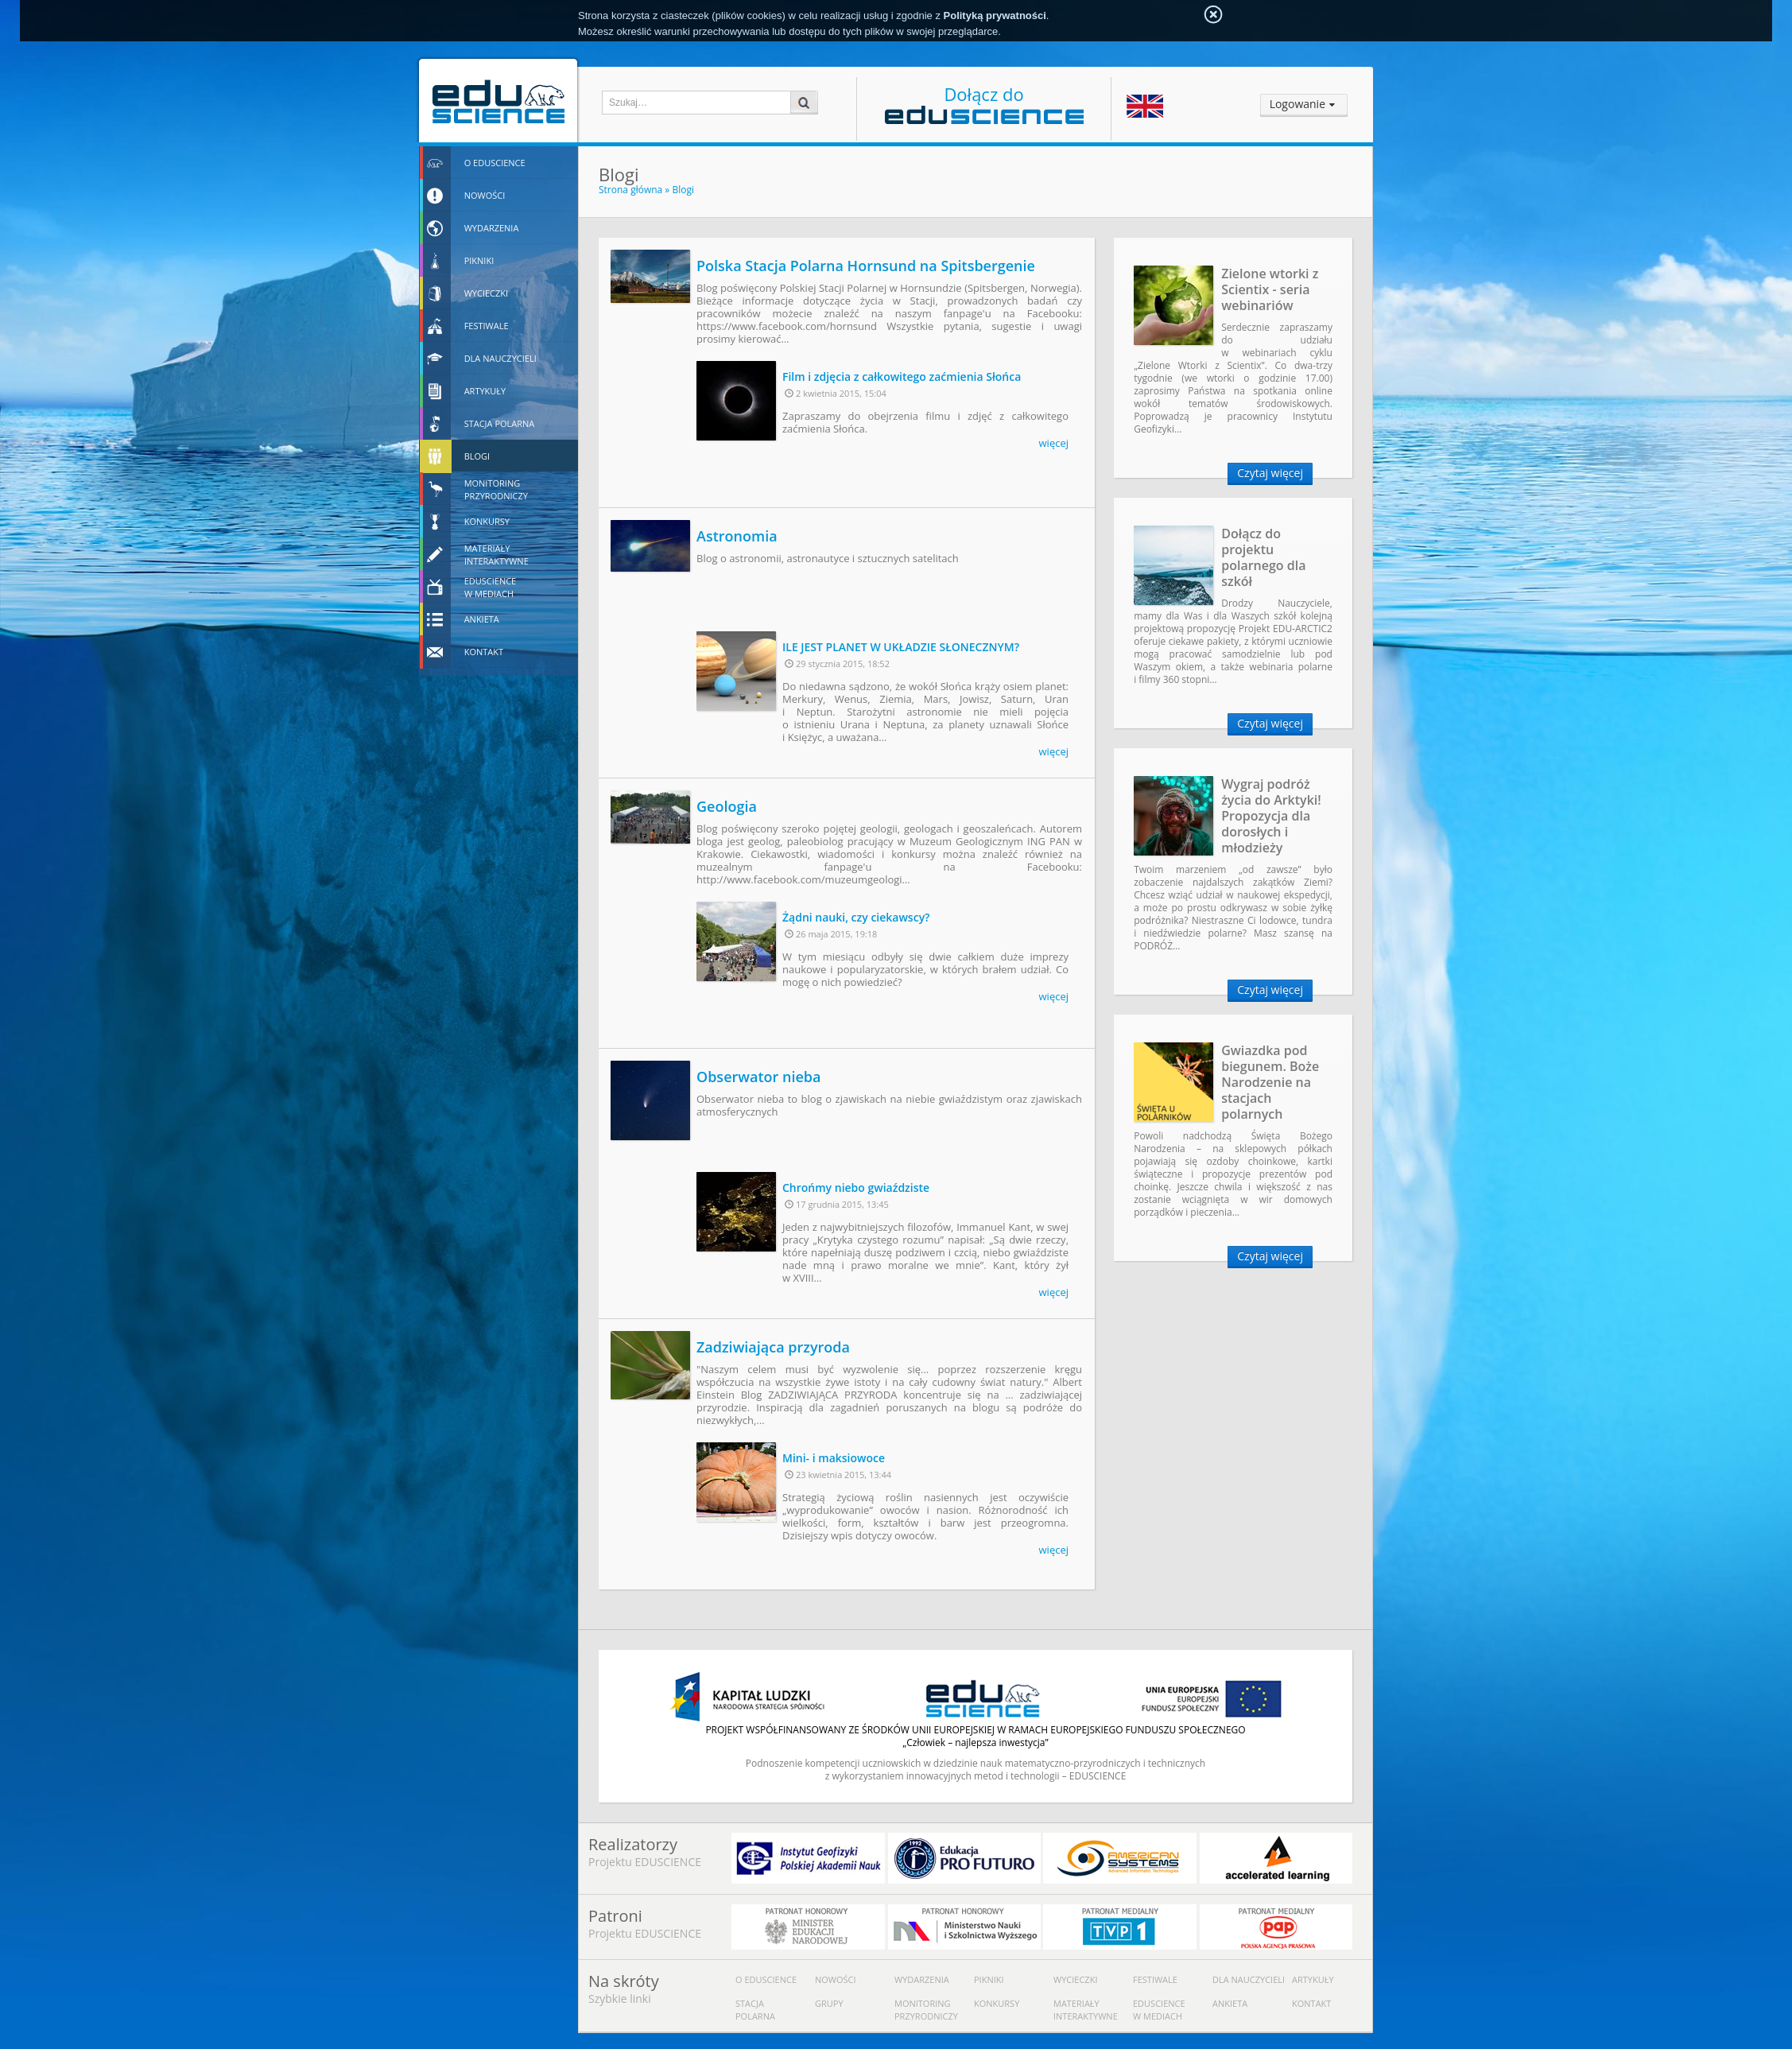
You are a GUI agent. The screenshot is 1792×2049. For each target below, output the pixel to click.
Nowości (835, 1979)
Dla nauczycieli (1248, 1979)
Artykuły (1313, 1979)
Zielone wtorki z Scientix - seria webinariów (1269, 289)
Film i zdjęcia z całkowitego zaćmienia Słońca (901, 376)
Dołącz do (984, 103)
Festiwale (1155, 1979)
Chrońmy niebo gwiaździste (855, 1187)
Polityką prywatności (995, 15)
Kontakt (1311, 2003)
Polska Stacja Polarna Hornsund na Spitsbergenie (865, 265)
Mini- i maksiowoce (833, 1457)
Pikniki (989, 1979)
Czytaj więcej (1270, 472)
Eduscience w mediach (1159, 2009)
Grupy (829, 2003)
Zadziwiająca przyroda (773, 1346)
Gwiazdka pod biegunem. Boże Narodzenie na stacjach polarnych (1270, 1082)
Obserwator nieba (758, 1076)
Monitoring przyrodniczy (926, 2009)
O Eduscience (766, 1979)
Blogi (683, 189)
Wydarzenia (921, 1979)
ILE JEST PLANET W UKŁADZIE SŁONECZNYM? (900, 646)
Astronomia (737, 535)
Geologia (726, 806)
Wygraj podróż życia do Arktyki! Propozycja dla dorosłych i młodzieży (1271, 815)
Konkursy (996, 2003)
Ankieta (1229, 2003)
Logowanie (1297, 103)
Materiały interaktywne (1085, 2009)
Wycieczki (1075, 1979)
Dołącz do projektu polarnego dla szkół (1263, 557)
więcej (1054, 443)
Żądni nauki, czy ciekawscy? (856, 917)
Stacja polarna (755, 2009)
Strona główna (630, 189)
